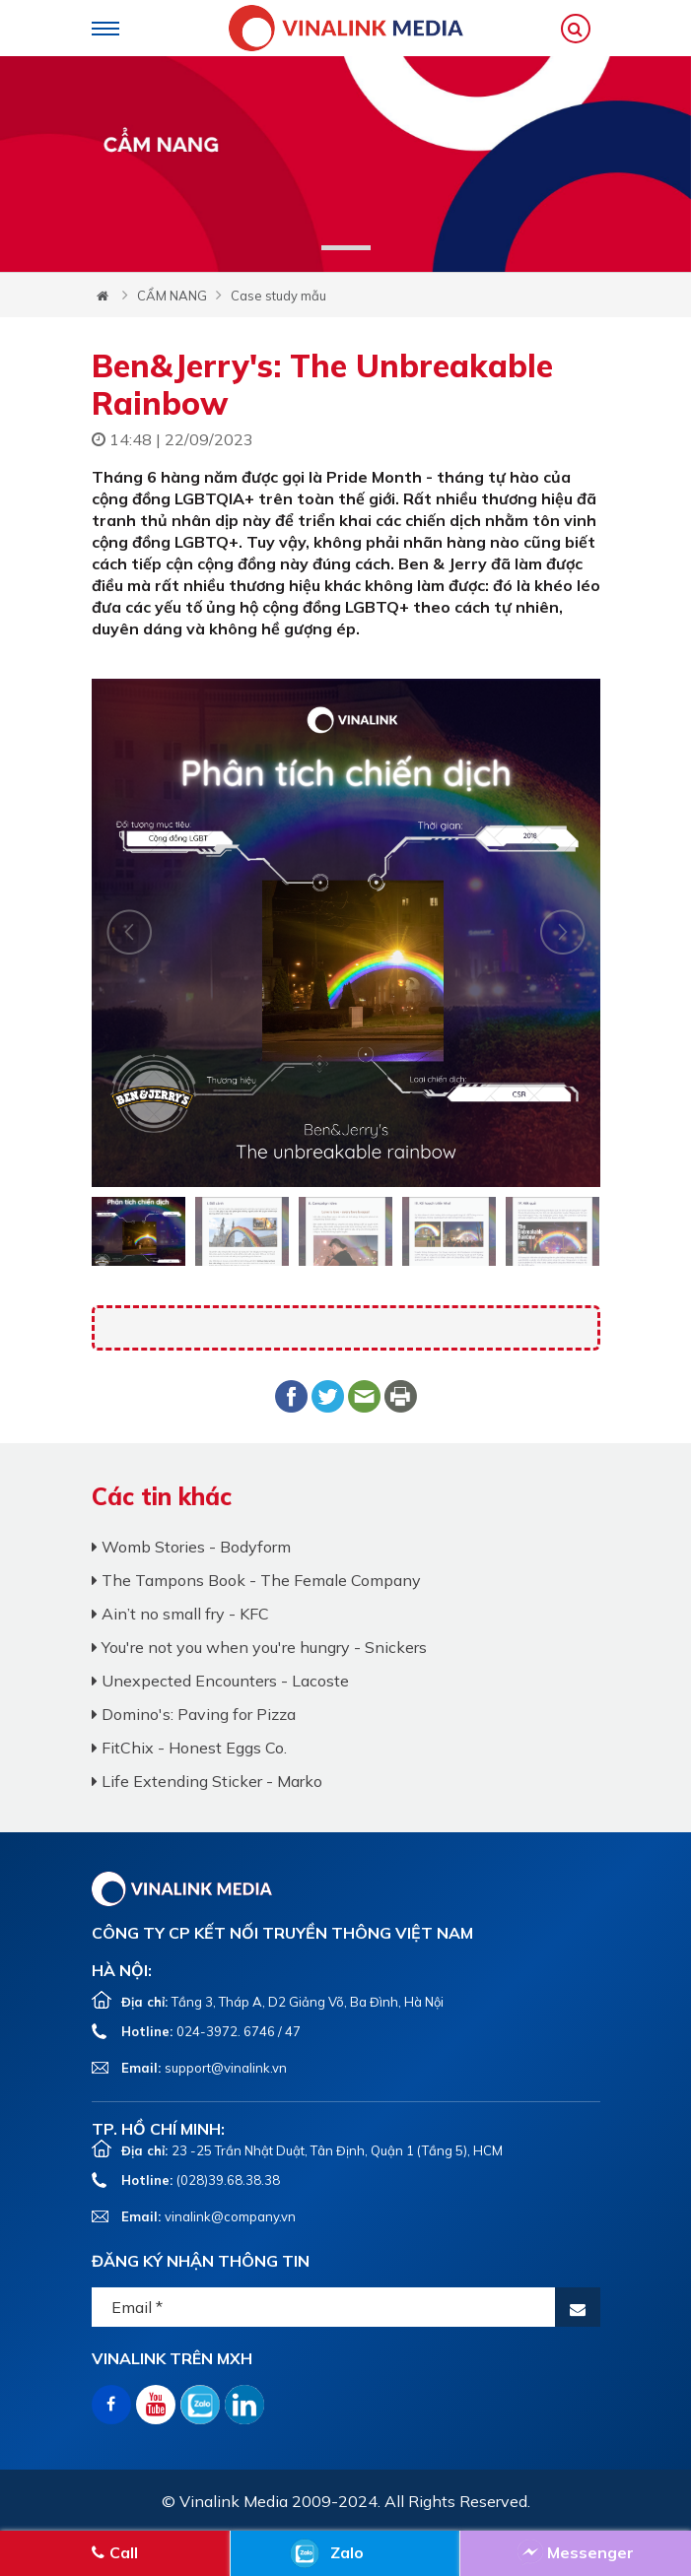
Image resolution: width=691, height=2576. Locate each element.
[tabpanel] (345, 164)
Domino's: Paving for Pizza (194, 1714)
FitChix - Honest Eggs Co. (189, 1747)
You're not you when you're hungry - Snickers (259, 1647)
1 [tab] (346, 247)
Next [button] (129, 932)
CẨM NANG (172, 295)
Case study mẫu (278, 295)
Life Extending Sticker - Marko (207, 1781)
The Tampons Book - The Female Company (256, 1580)
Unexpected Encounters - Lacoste (220, 1680)
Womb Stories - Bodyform (191, 1546)
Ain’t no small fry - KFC (180, 1613)
